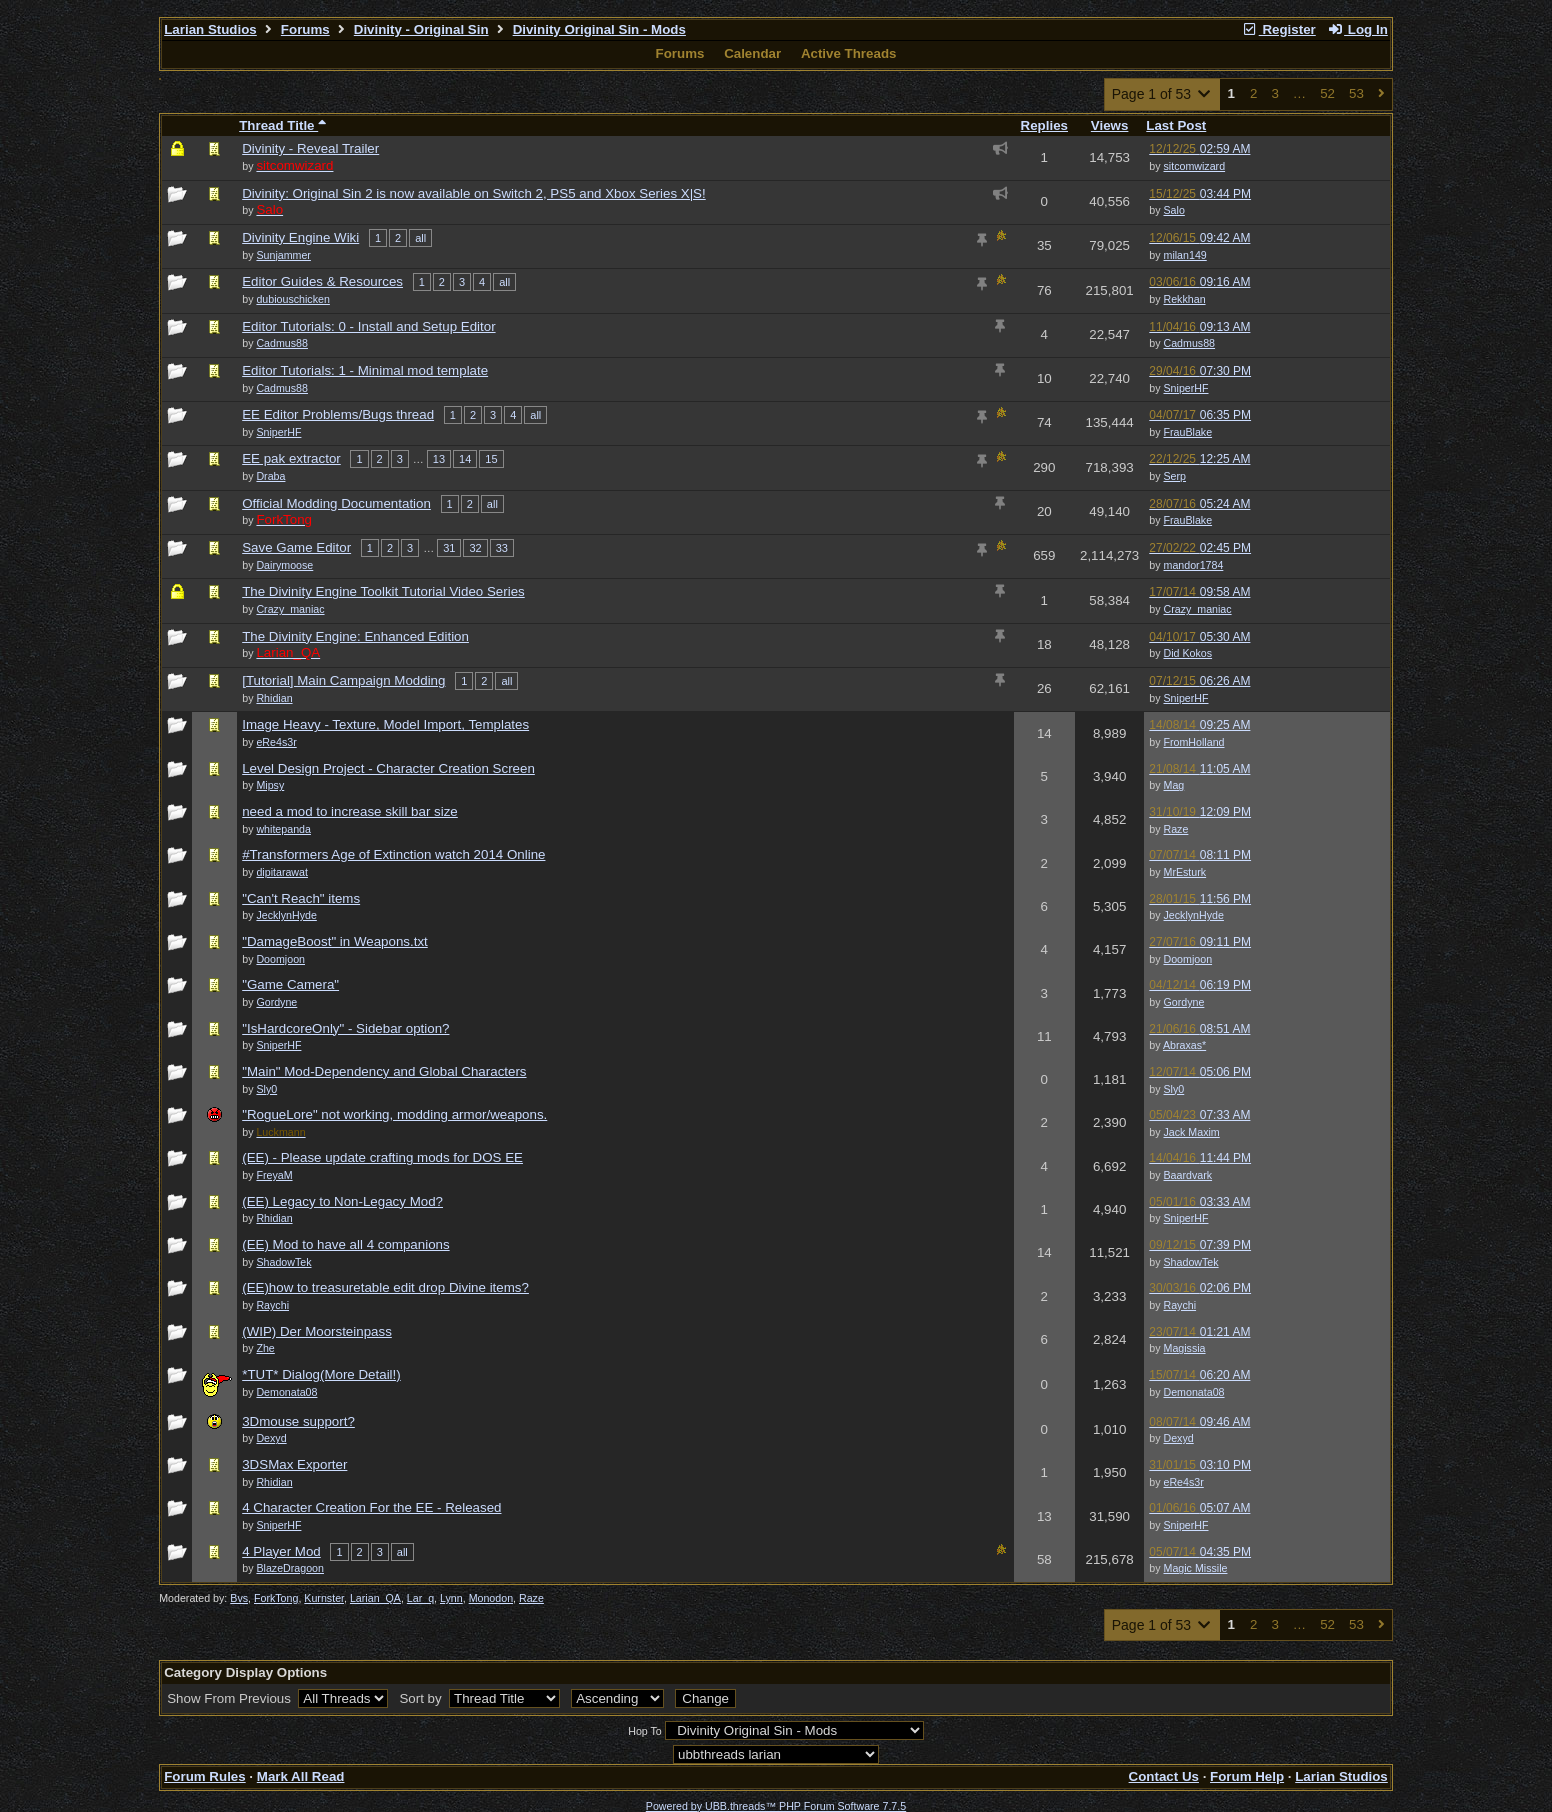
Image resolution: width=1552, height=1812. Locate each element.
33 (502, 548)
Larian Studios (210, 29)
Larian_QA (375, 1598)
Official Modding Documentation (336, 503)
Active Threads (849, 53)
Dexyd (1179, 1438)
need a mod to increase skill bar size (350, 811)
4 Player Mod (281, 1551)
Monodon (491, 1598)
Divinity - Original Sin (421, 29)
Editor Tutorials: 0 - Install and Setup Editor (368, 326)
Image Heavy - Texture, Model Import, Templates (385, 724)
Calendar (752, 53)
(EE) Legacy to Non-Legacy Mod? (342, 1201)
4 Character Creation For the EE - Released (371, 1507)
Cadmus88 (1190, 343)
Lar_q (420, 1598)
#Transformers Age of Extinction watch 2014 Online (393, 854)
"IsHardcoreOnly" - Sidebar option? (345, 1028)
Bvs (239, 1598)
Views (1110, 125)
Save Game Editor (296, 547)
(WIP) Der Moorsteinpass (317, 1331)
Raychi (1180, 1305)
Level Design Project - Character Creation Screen (388, 768)
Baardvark (1188, 1175)
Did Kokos (1188, 653)
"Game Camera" (290, 984)
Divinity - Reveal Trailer (310, 148)
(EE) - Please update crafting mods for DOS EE (382, 1157)
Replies (1044, 125)
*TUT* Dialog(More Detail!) (321, 1374)
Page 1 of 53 (1162, 94)
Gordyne (1184, 1002)
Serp (1175, 476)
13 (439, 459)
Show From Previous (230, 1698)
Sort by (422, 1698)
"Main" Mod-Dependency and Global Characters (384, 1071)
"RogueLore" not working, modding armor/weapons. (394, 1114)
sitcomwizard (1195, 166)
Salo (1174, 210)
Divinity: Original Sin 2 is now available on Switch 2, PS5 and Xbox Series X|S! (474, 193)
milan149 (1185, 255)
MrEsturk (1185, 872)
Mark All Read (301, 1776)
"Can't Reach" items (301, 898)
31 (449, 548)
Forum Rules (204, 1776)
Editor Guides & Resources (322, 281)
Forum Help (1247, 1776)
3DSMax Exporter (294, 1464)
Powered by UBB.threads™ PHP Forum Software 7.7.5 (776, 1806)
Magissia (1185, 1348)
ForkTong (276, 1598)
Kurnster (324, 1598)
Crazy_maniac (1198, 609)
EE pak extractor (291, 458)
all (420, 238)
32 (475, 548)
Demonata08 (1194, 1392)
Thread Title (282, 125)
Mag (1174, 785)
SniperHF (1186, 388)
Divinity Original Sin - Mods (599, 29)
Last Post (1176, 125)
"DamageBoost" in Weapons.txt (335, 941)
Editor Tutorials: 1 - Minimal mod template (365, 370)
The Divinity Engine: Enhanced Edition (355, 636)
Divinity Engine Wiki (300, 237)
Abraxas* (1184, 1045)
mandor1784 (1194, 565)
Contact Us (1164, 1776)
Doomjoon (1188, 959)
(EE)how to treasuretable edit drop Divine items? (385, 1287)
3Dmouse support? (298, 1421)
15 (491, 459)
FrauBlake (1188, 432)
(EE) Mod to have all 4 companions (345, 1244)
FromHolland (1194, 742)
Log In (1357, 29)
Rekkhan (1185, 299)
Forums (305, 29)
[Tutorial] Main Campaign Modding (343, 680)
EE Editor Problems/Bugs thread (338, 414)
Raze (1176, 829)
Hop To (645, 1731)
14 (465, 459)
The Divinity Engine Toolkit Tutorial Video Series (383, 591)
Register (1279, 29)
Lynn (451, 1598)
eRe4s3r (1184, 1482)
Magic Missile (1196, 1568)
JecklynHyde (1194, 915)
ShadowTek (1191, 1262)
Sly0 (1174, 1089)
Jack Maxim (1192, 1132)
